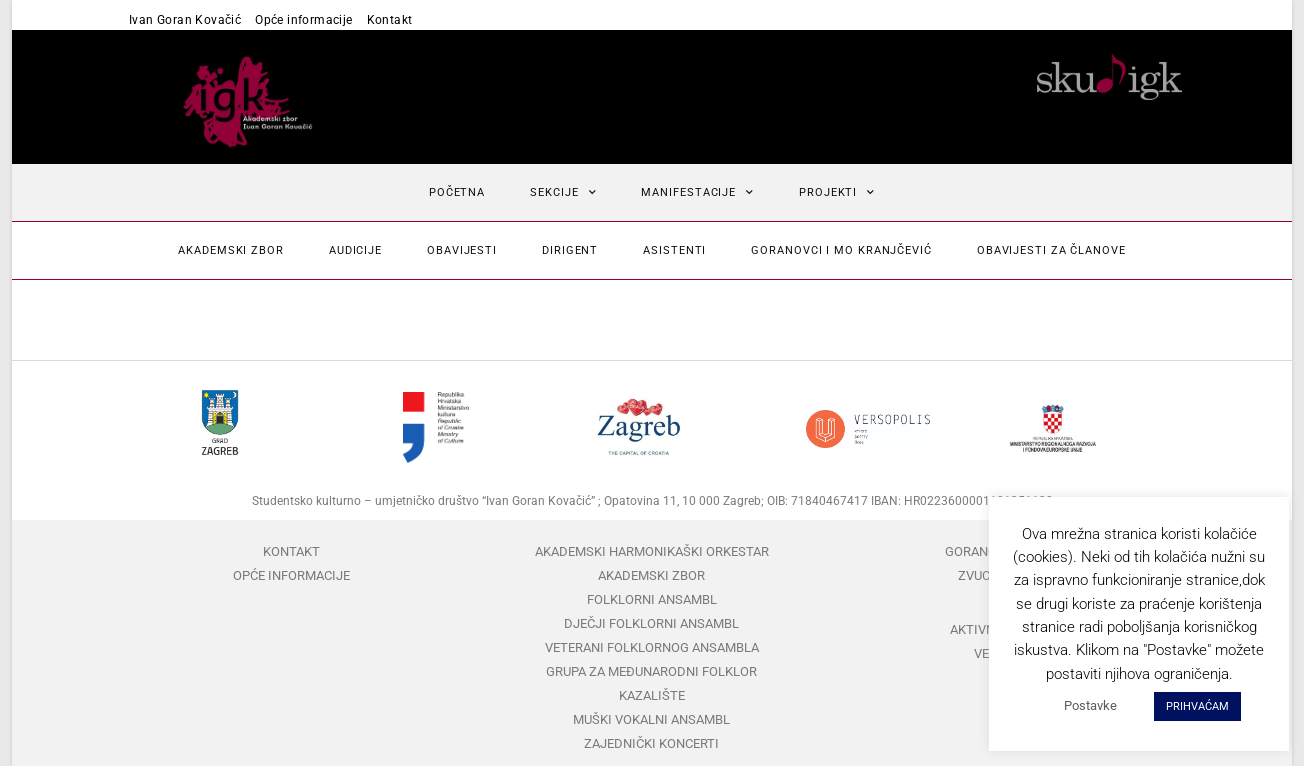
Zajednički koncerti (651, 743)
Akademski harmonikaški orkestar (652, 551)
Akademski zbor (231, 250)
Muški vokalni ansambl (651, 719)
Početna (457, 192)
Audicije (355, 250)
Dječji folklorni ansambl (651, 623)
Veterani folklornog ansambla (652, 647)
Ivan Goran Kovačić (185, 20)
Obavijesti (462, 250)
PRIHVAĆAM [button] (1197, 706)
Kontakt (390, 20)
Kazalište (652, 695)
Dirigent (570, 250)
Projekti (837, 193)
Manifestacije (697, 193)
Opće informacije (303, 20)
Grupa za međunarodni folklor (651, 671)
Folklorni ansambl (652, 599)
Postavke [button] (1090, 705)
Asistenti (674, 250)
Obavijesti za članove (1051, 250)
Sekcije (563, 193)
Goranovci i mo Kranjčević (841, 250)
